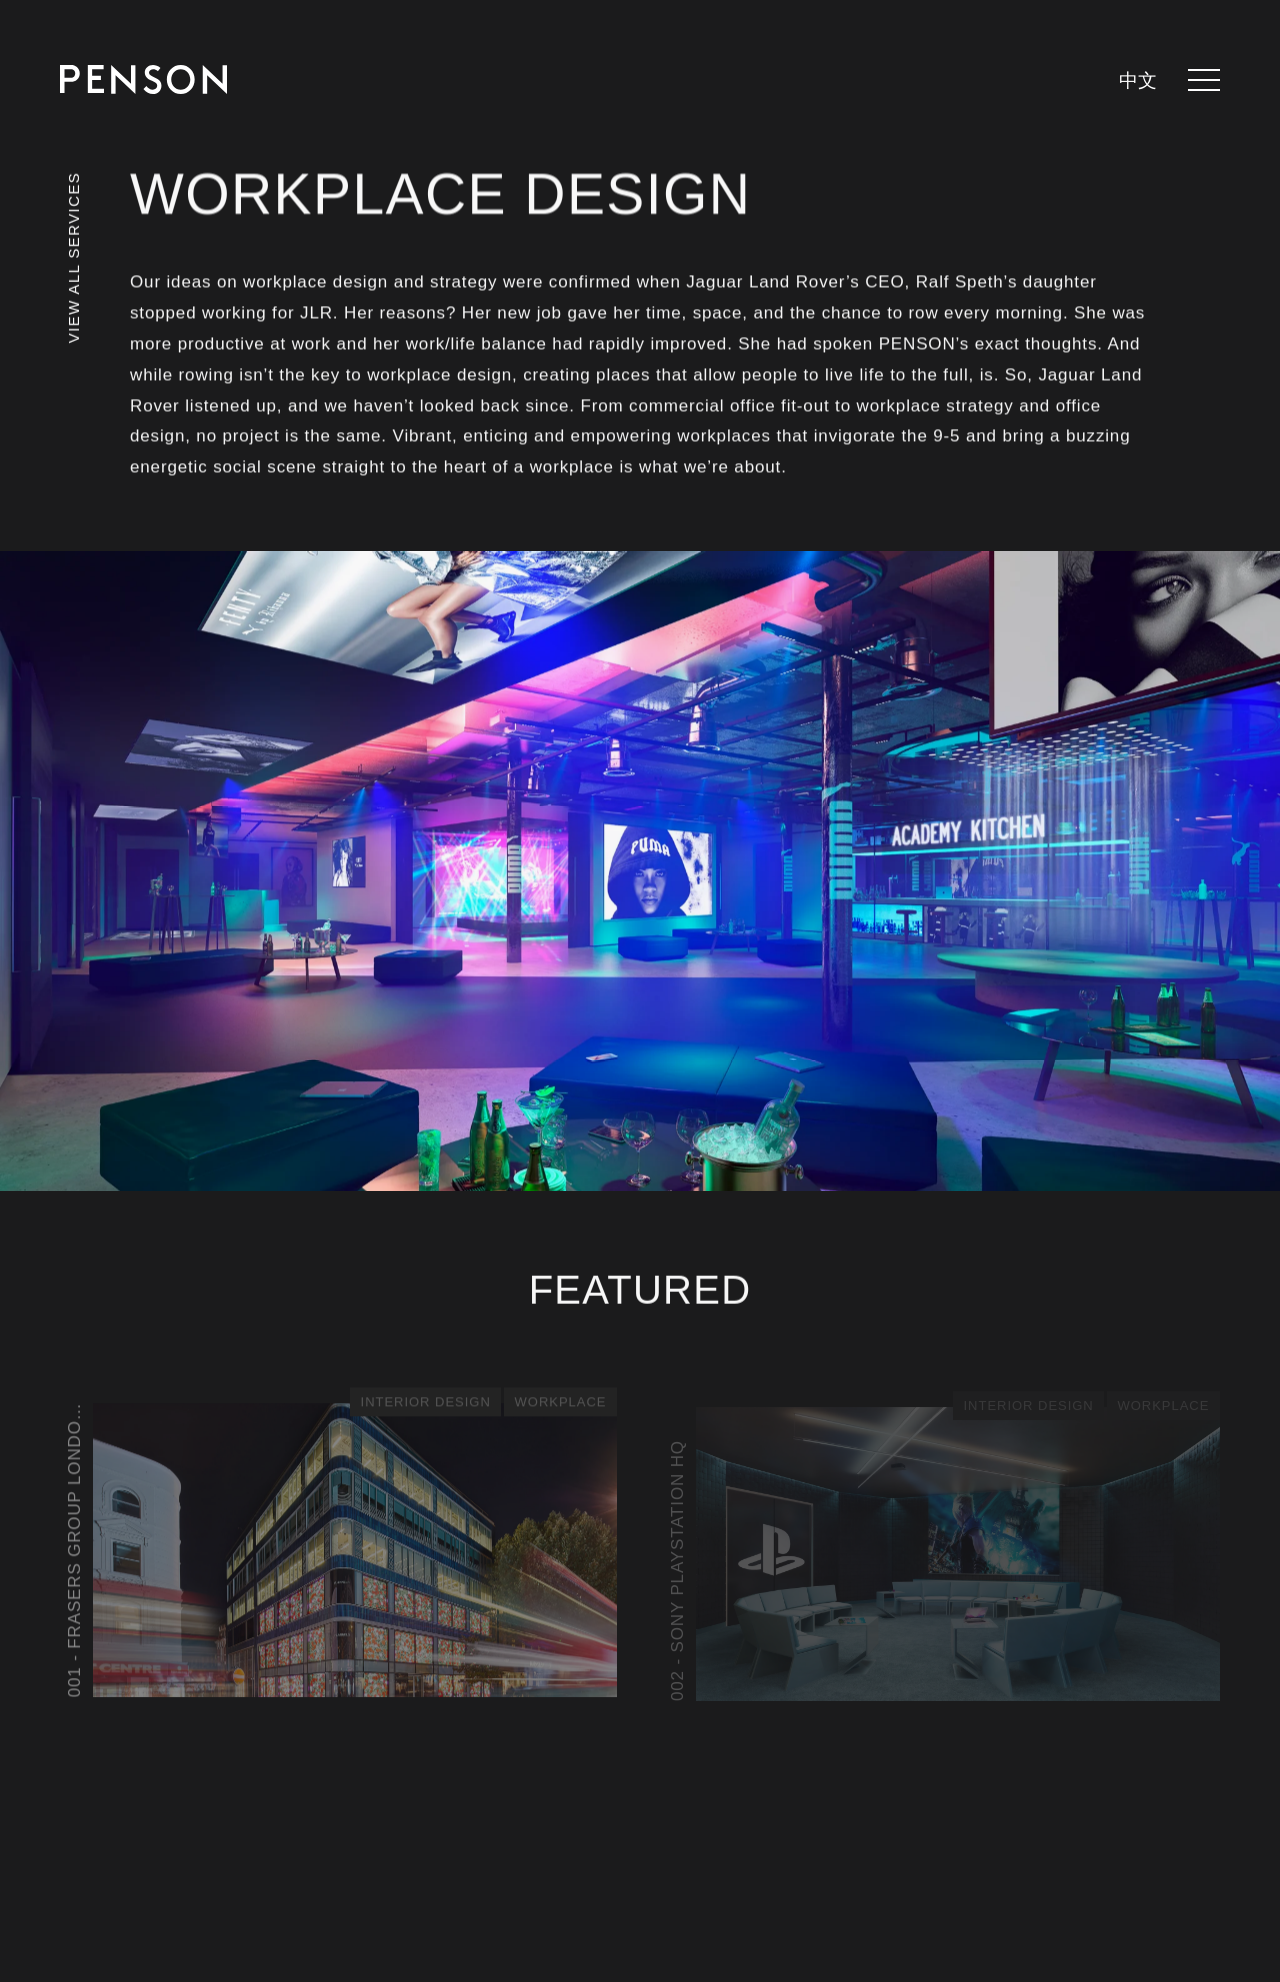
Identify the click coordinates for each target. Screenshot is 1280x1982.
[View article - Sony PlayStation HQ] (941, 1550)
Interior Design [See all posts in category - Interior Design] (425, 1402)
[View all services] (74, 284)
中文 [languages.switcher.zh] (1138, 81)
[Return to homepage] (143, 79)
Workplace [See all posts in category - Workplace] (560, 1402)
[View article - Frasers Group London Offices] (338, 1546)
